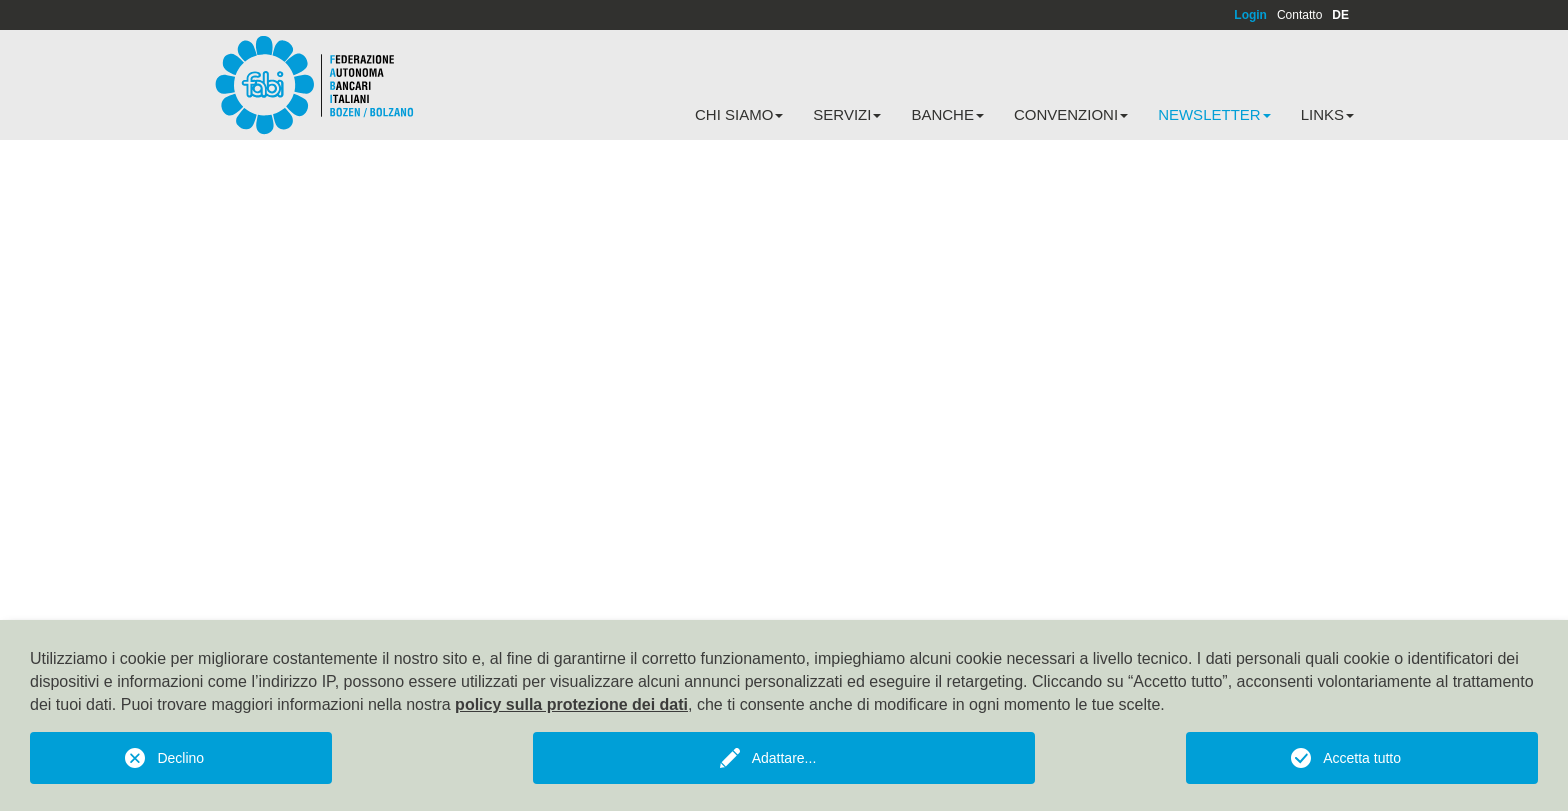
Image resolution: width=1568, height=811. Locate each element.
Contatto (1299, 15)
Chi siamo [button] (739, 114)
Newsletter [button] (1214, 114)
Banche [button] (947, 114)
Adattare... (784, 758)
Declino (180, 758)
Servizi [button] (847, 114)
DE (1340, 15)
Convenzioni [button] (1071, 114)
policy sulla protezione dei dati (571, 704)
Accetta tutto (1362, 758)
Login (1250, 15)
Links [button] (1327, 114)
